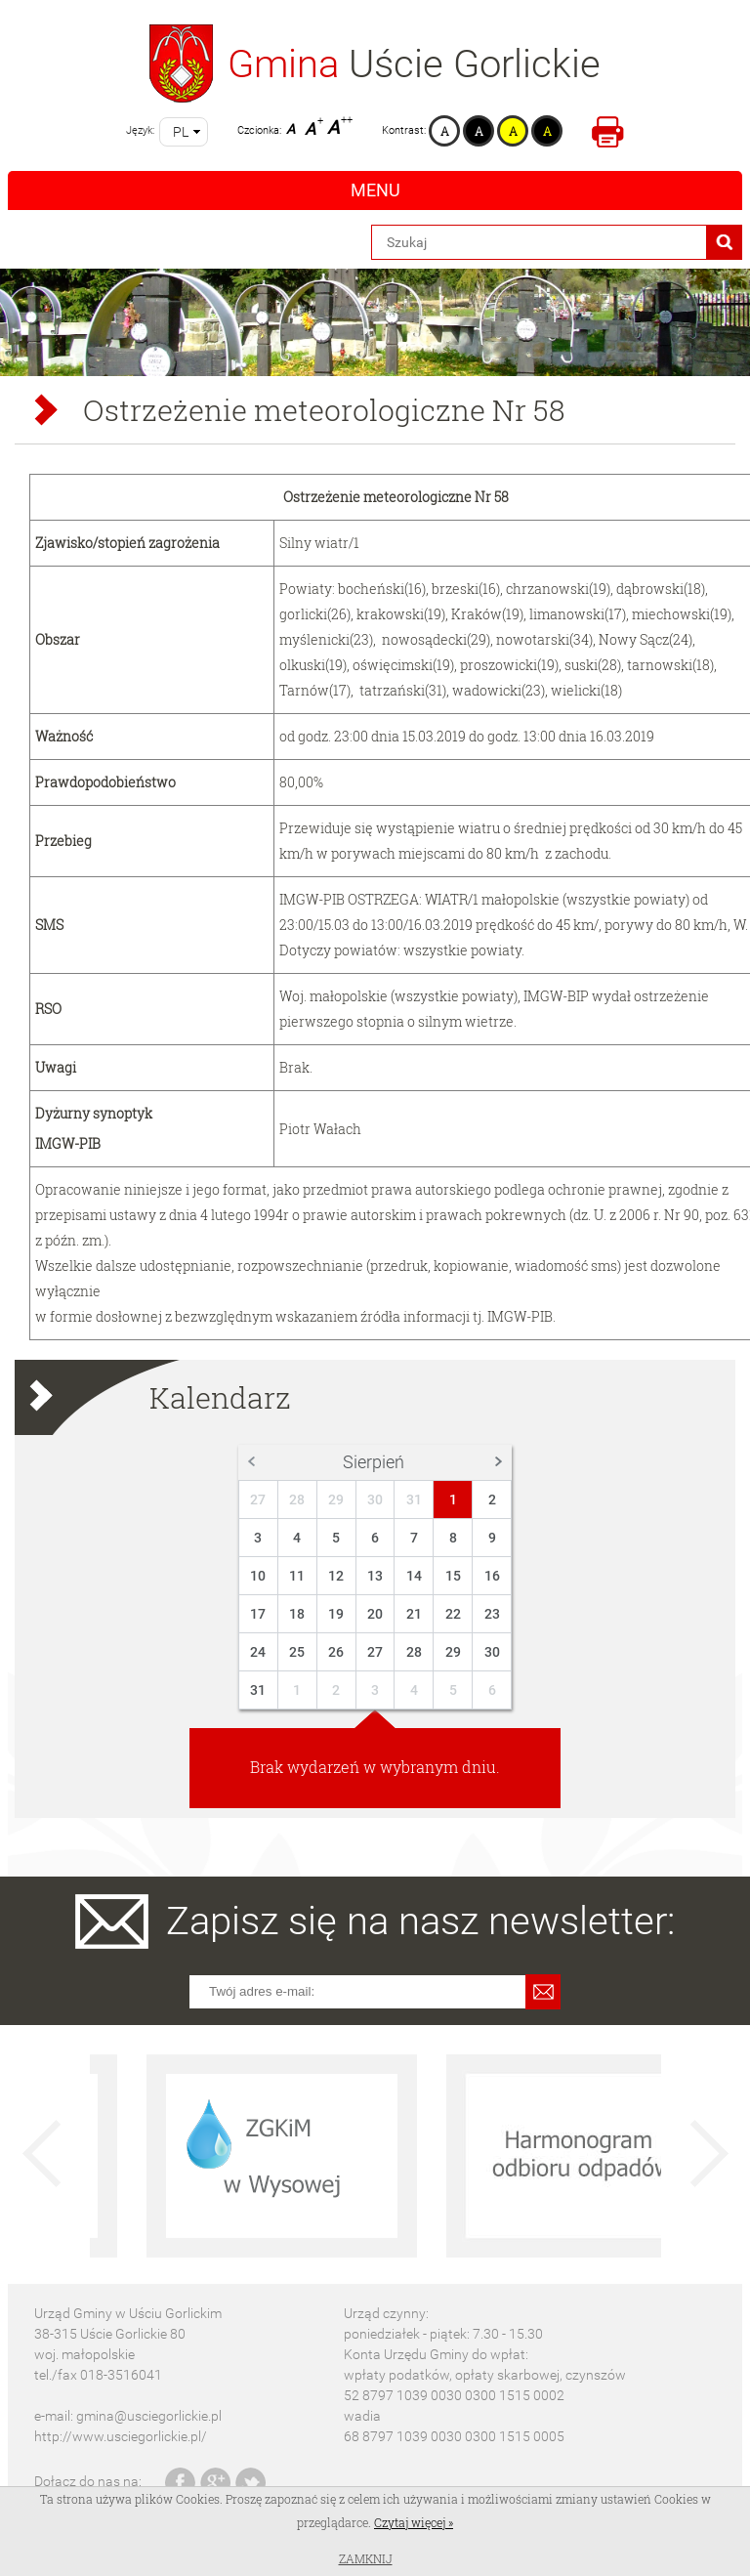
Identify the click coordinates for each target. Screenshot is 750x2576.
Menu (375, 190)
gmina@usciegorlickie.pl (149, 2416)
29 (336, 1499)
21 (414, 1614)
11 (297, 1576)
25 (297, 1652)
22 (453, 1614)
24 (258, 1652)
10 (258, 1576)
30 (375, 1499)
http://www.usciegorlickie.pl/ (120, 2436)
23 (492, 1614)
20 (375, 1614)
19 (336, 1614)
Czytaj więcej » (413, 2522)
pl (180, 132)
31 (414, 1499)
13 (375, 1576)
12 (336, 1576)
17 (258, 1614)
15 (453, 1576)
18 (297, 1614)
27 (258, 1499)
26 (336, 1652)
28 (297, 1499)
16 (492, 1576)
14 (414, 1576)
